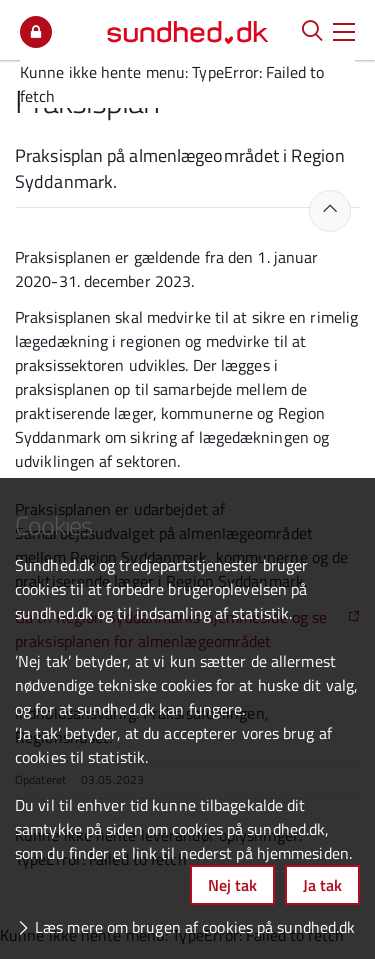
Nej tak (232, 885)
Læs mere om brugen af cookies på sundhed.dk (195, 927)
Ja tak (322, 885)
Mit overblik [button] (36, 32)
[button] (344, 30)
